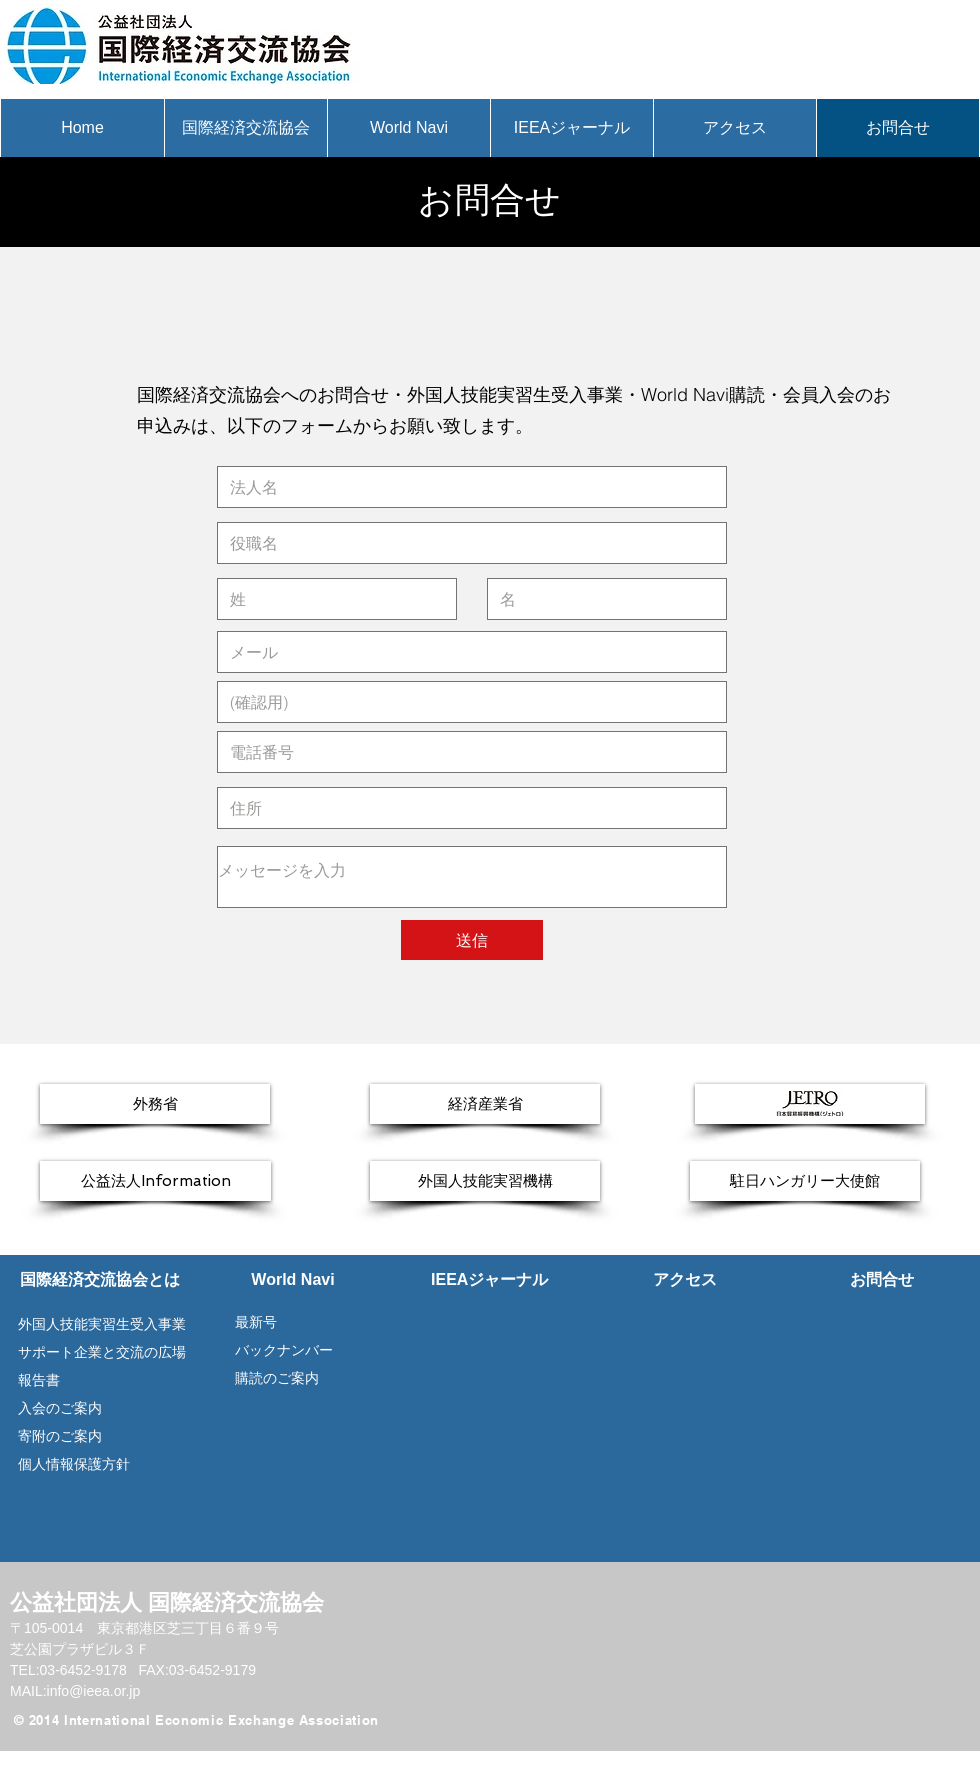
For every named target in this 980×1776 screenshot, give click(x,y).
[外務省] (155, 1104)
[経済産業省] (485, 1104)
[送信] (472, 940)
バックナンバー (282, 1350)
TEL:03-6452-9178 (70, 1670)
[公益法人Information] (155, 1181)
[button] (245, 128)
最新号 (248, 1322)
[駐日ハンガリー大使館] (805, 1181)
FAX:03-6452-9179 (197, 1670)
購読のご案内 (277, 1378)
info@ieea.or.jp (94, 1691)
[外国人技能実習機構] (485, 1181)
